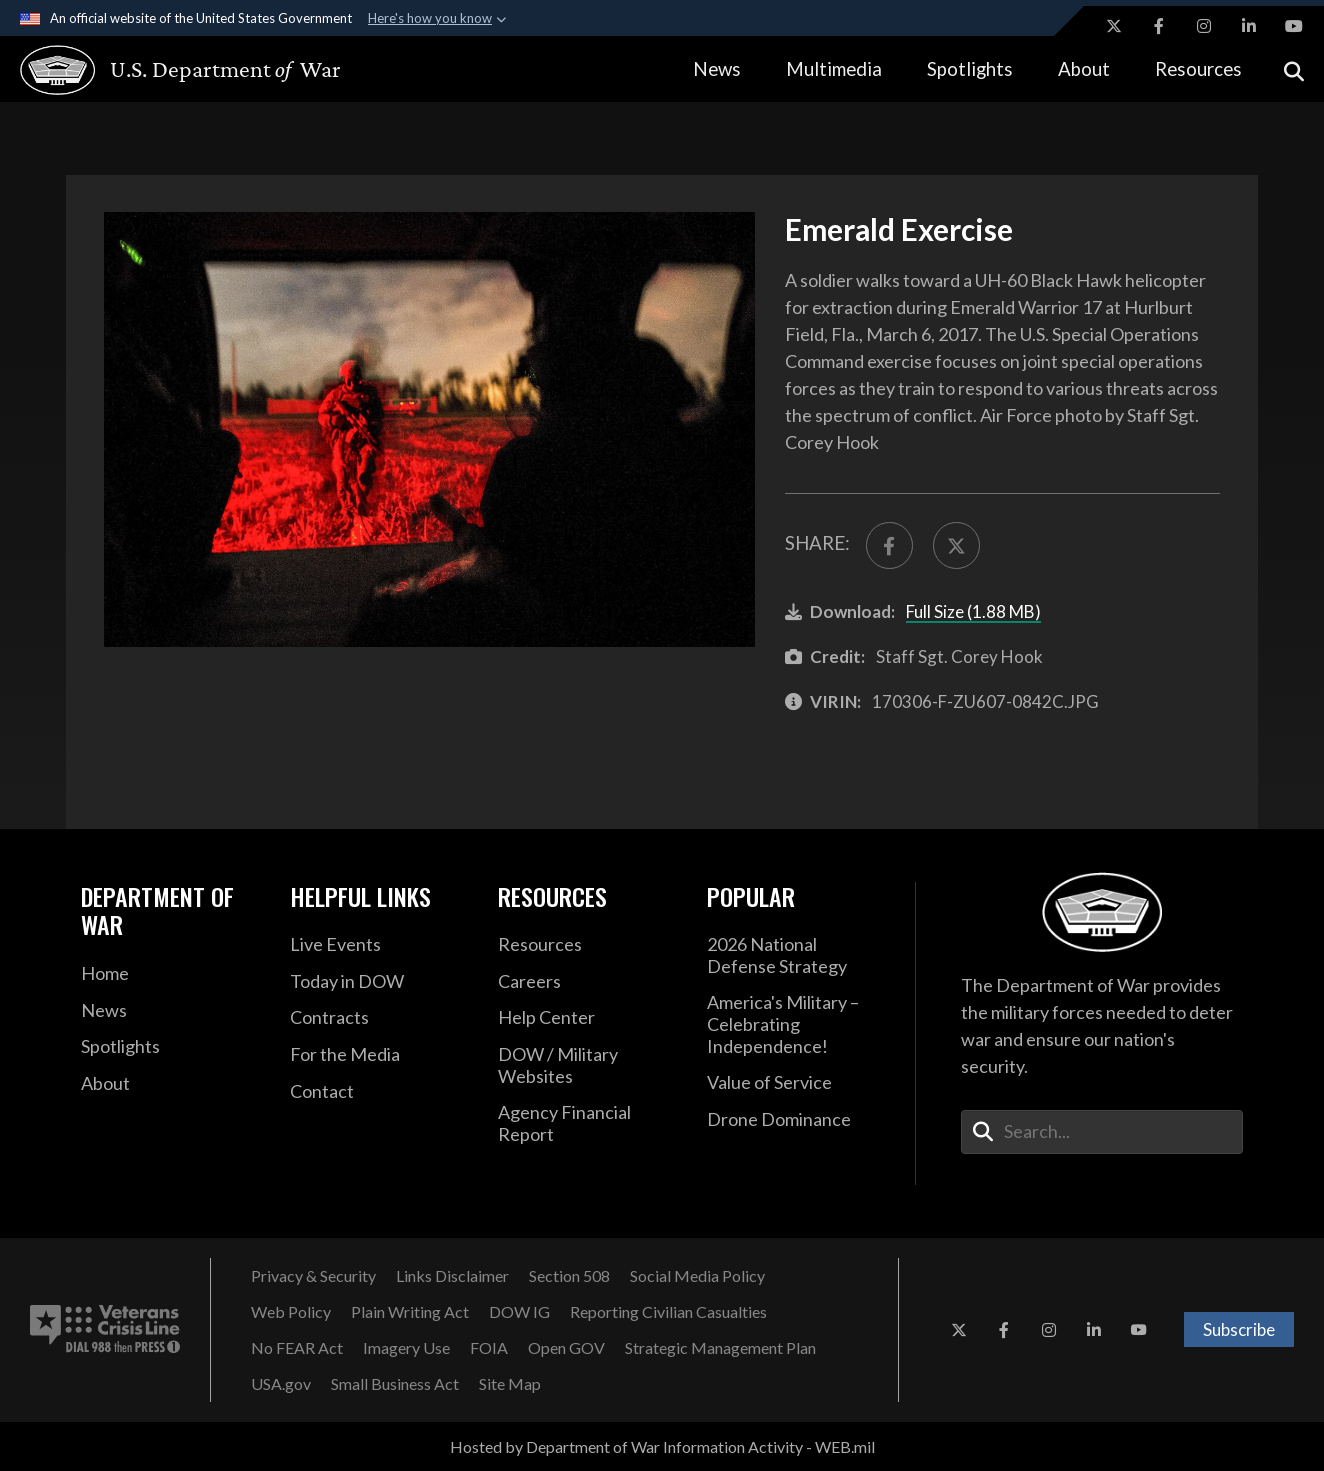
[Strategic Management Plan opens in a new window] (720, 1348)
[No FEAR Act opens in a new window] (297, 1348)
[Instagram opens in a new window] (1204, 26)
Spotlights (970, 69)
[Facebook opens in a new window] (1159, 26)
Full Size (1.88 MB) (973, 611)
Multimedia (834, 69)
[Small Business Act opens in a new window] (395, 1384)
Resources (1198, 69)
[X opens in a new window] (1114, 26)
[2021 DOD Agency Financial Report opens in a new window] (587, 1123)
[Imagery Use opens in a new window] (406, 1348)
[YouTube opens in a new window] (1294, 26)
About (1084, 69)
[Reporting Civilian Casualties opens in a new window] (668, 1312)
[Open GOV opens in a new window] (566, 1348)
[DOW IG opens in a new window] (519, 1312)
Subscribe (1239, 1329)
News (717, 69)
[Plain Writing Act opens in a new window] (410, 1312)
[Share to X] (956, 545)
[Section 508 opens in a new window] (569, 1276)
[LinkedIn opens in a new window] (1249, 26)
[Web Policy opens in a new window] (291, 1312)
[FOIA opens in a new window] (489, 1348)
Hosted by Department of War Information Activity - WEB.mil (662, 1446)
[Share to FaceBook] (889, 545)
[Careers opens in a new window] (587, 982)
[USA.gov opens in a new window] (281, 1384)
